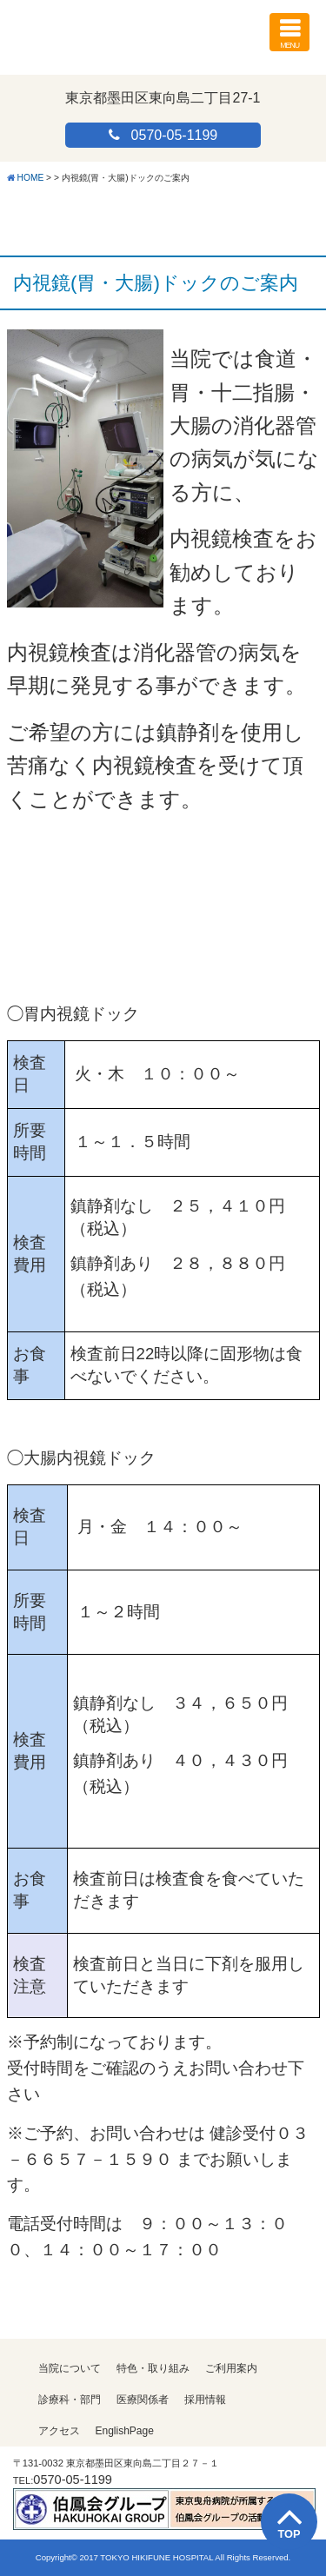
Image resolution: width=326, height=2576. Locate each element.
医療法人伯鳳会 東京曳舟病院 (110, 30)
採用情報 (205, 2399)
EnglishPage (125, 2431)
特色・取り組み (153, 2368)
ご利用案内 (231, 2368)
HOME (30, 178)
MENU (289, 31)
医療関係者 (142, 2399)
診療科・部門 (69, 2399)
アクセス (59, 2431)
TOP (288, 2533)
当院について (69, 2368)
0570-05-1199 (174, 135)
